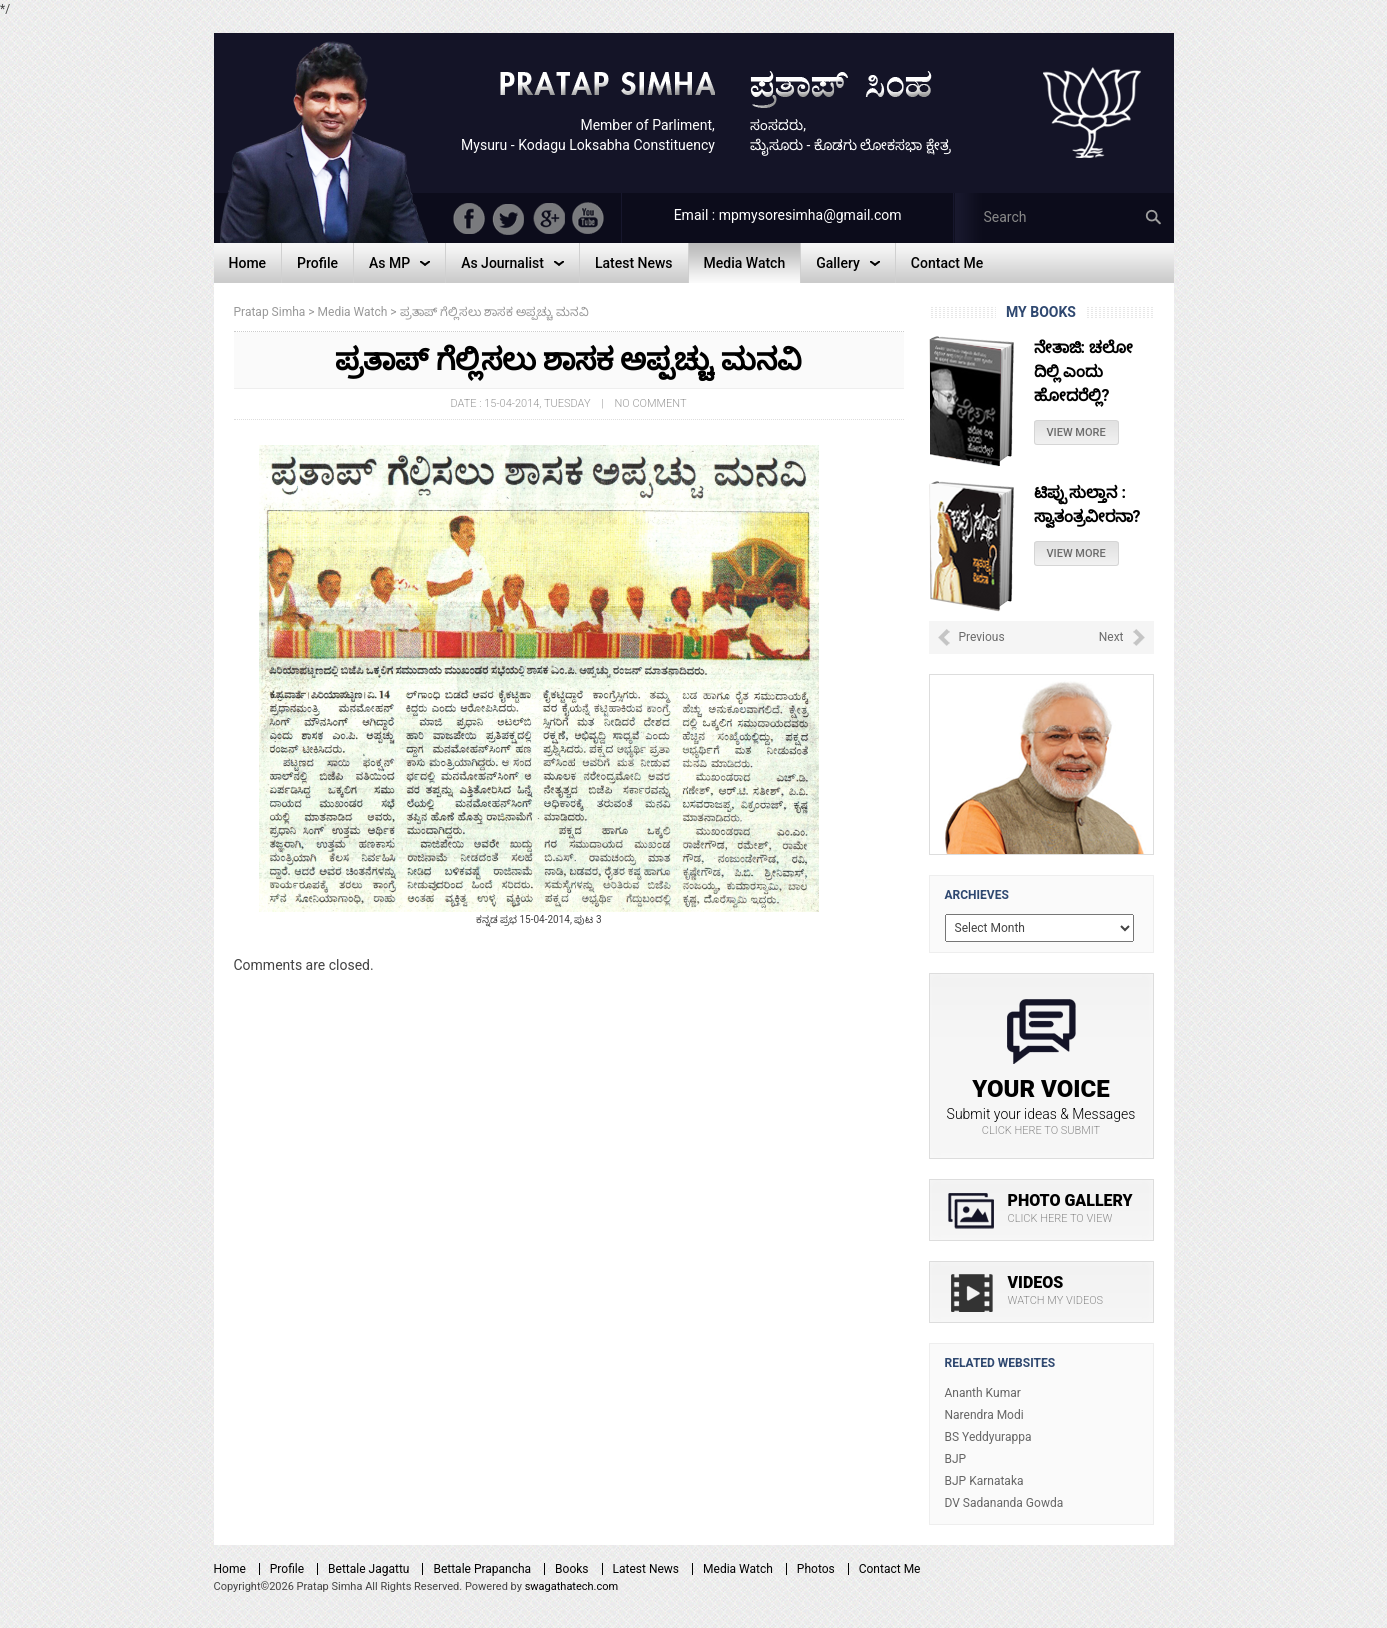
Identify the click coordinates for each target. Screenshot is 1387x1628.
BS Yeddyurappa (988, 1437)
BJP (956, 1459)
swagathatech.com (572, 1586)
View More (1076, 432)
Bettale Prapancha (482, 1569)
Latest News (646, 1569)
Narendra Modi (984, 1415)
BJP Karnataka (984, 1481)
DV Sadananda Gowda (1004, 1503)
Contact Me (890, 1569)
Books (571, 1569)
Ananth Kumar (983, 1393)
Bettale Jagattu (368, 1569)
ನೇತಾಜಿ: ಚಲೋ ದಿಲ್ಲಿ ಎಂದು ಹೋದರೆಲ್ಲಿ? (1083, 371)
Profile (287, 1569)
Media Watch (738, 1569)
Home (230, 1569)
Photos (816, 1569)
